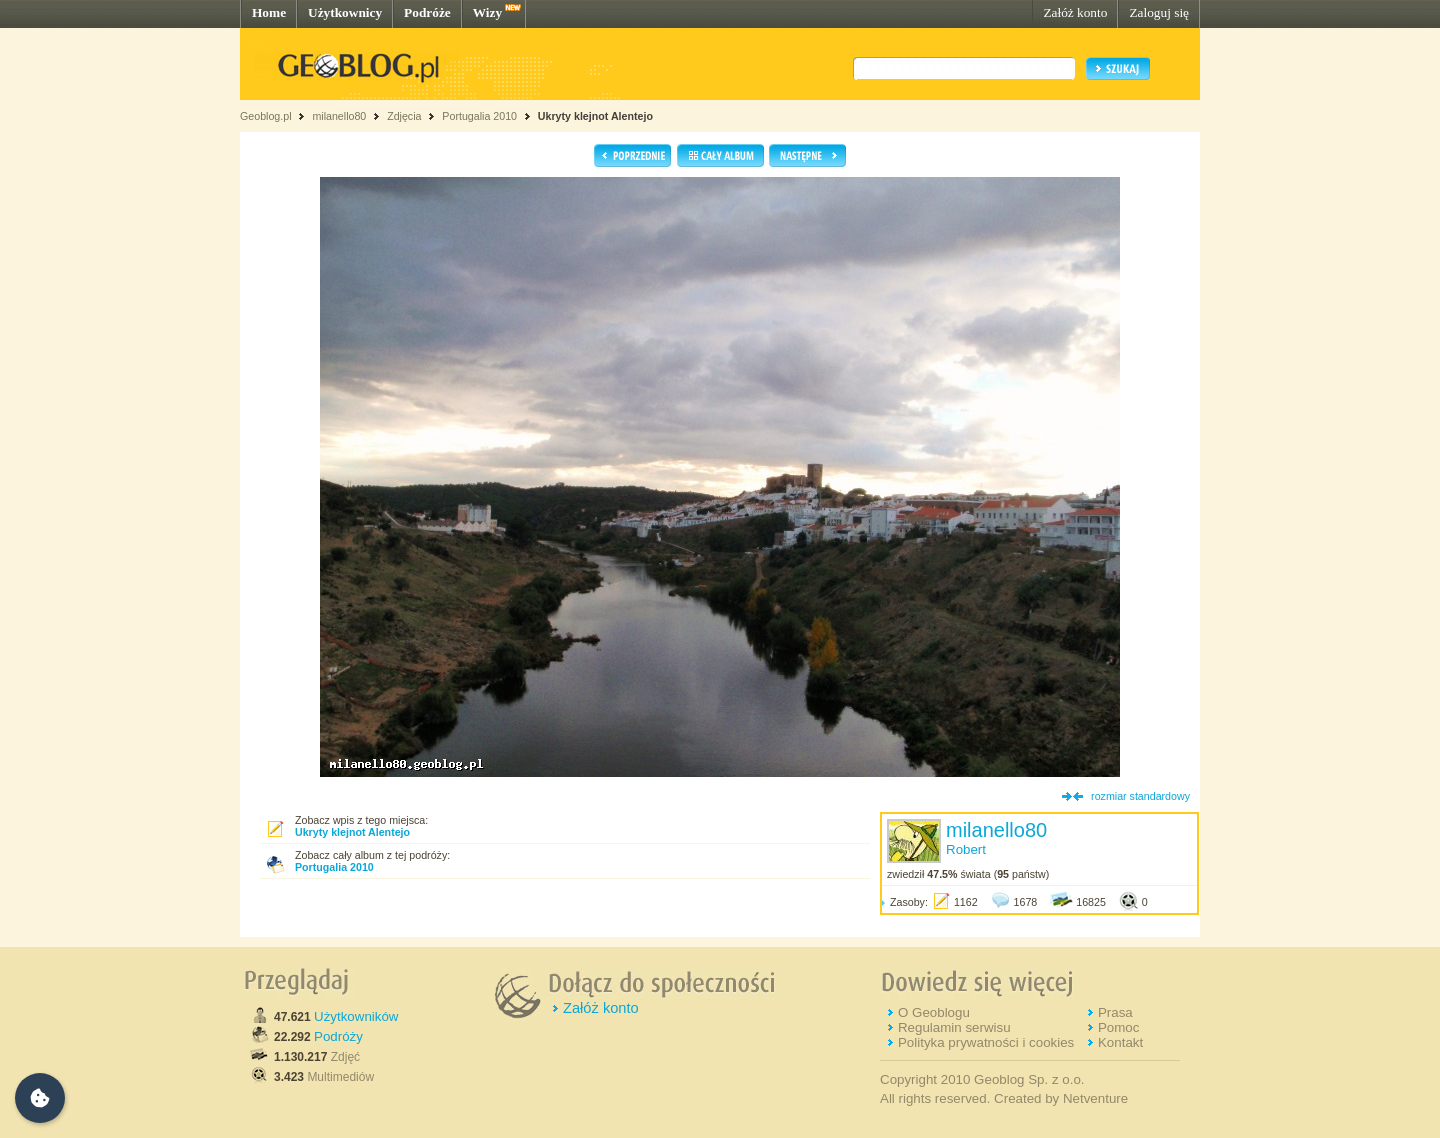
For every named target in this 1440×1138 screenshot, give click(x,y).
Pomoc (1118, 1027)
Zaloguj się (1159, 12)
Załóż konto (1075, 12)
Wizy (487, 12)
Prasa (1115, 1012)
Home (269, 12)
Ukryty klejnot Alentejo (595, 116)
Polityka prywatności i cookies (986, 1042)
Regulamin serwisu (954, 1027)
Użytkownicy (345, 12)
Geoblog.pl (266, 116)
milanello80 (339, 116)
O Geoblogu (934, 1012)
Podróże (427, 12)
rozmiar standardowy (1140, 796)
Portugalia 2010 (479, 116)
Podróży (338, 1036)
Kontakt (1120, 1042)
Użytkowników (356, 1016)
